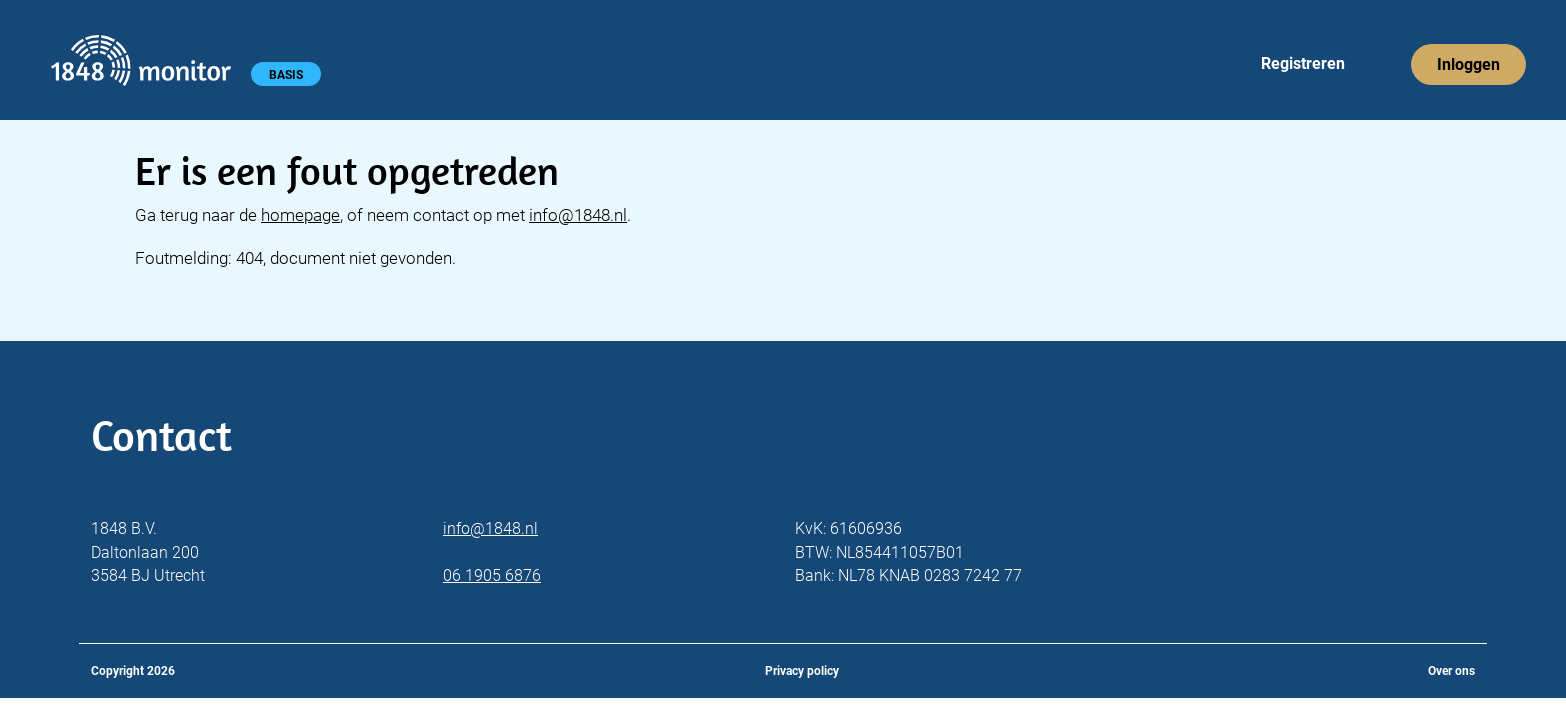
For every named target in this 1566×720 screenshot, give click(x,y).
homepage (300, 215)
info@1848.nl (578, 215)
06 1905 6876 (492, 575)
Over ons (1451, 671)
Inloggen (1468, 64)
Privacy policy (802, 671)
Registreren (1303, 63)
